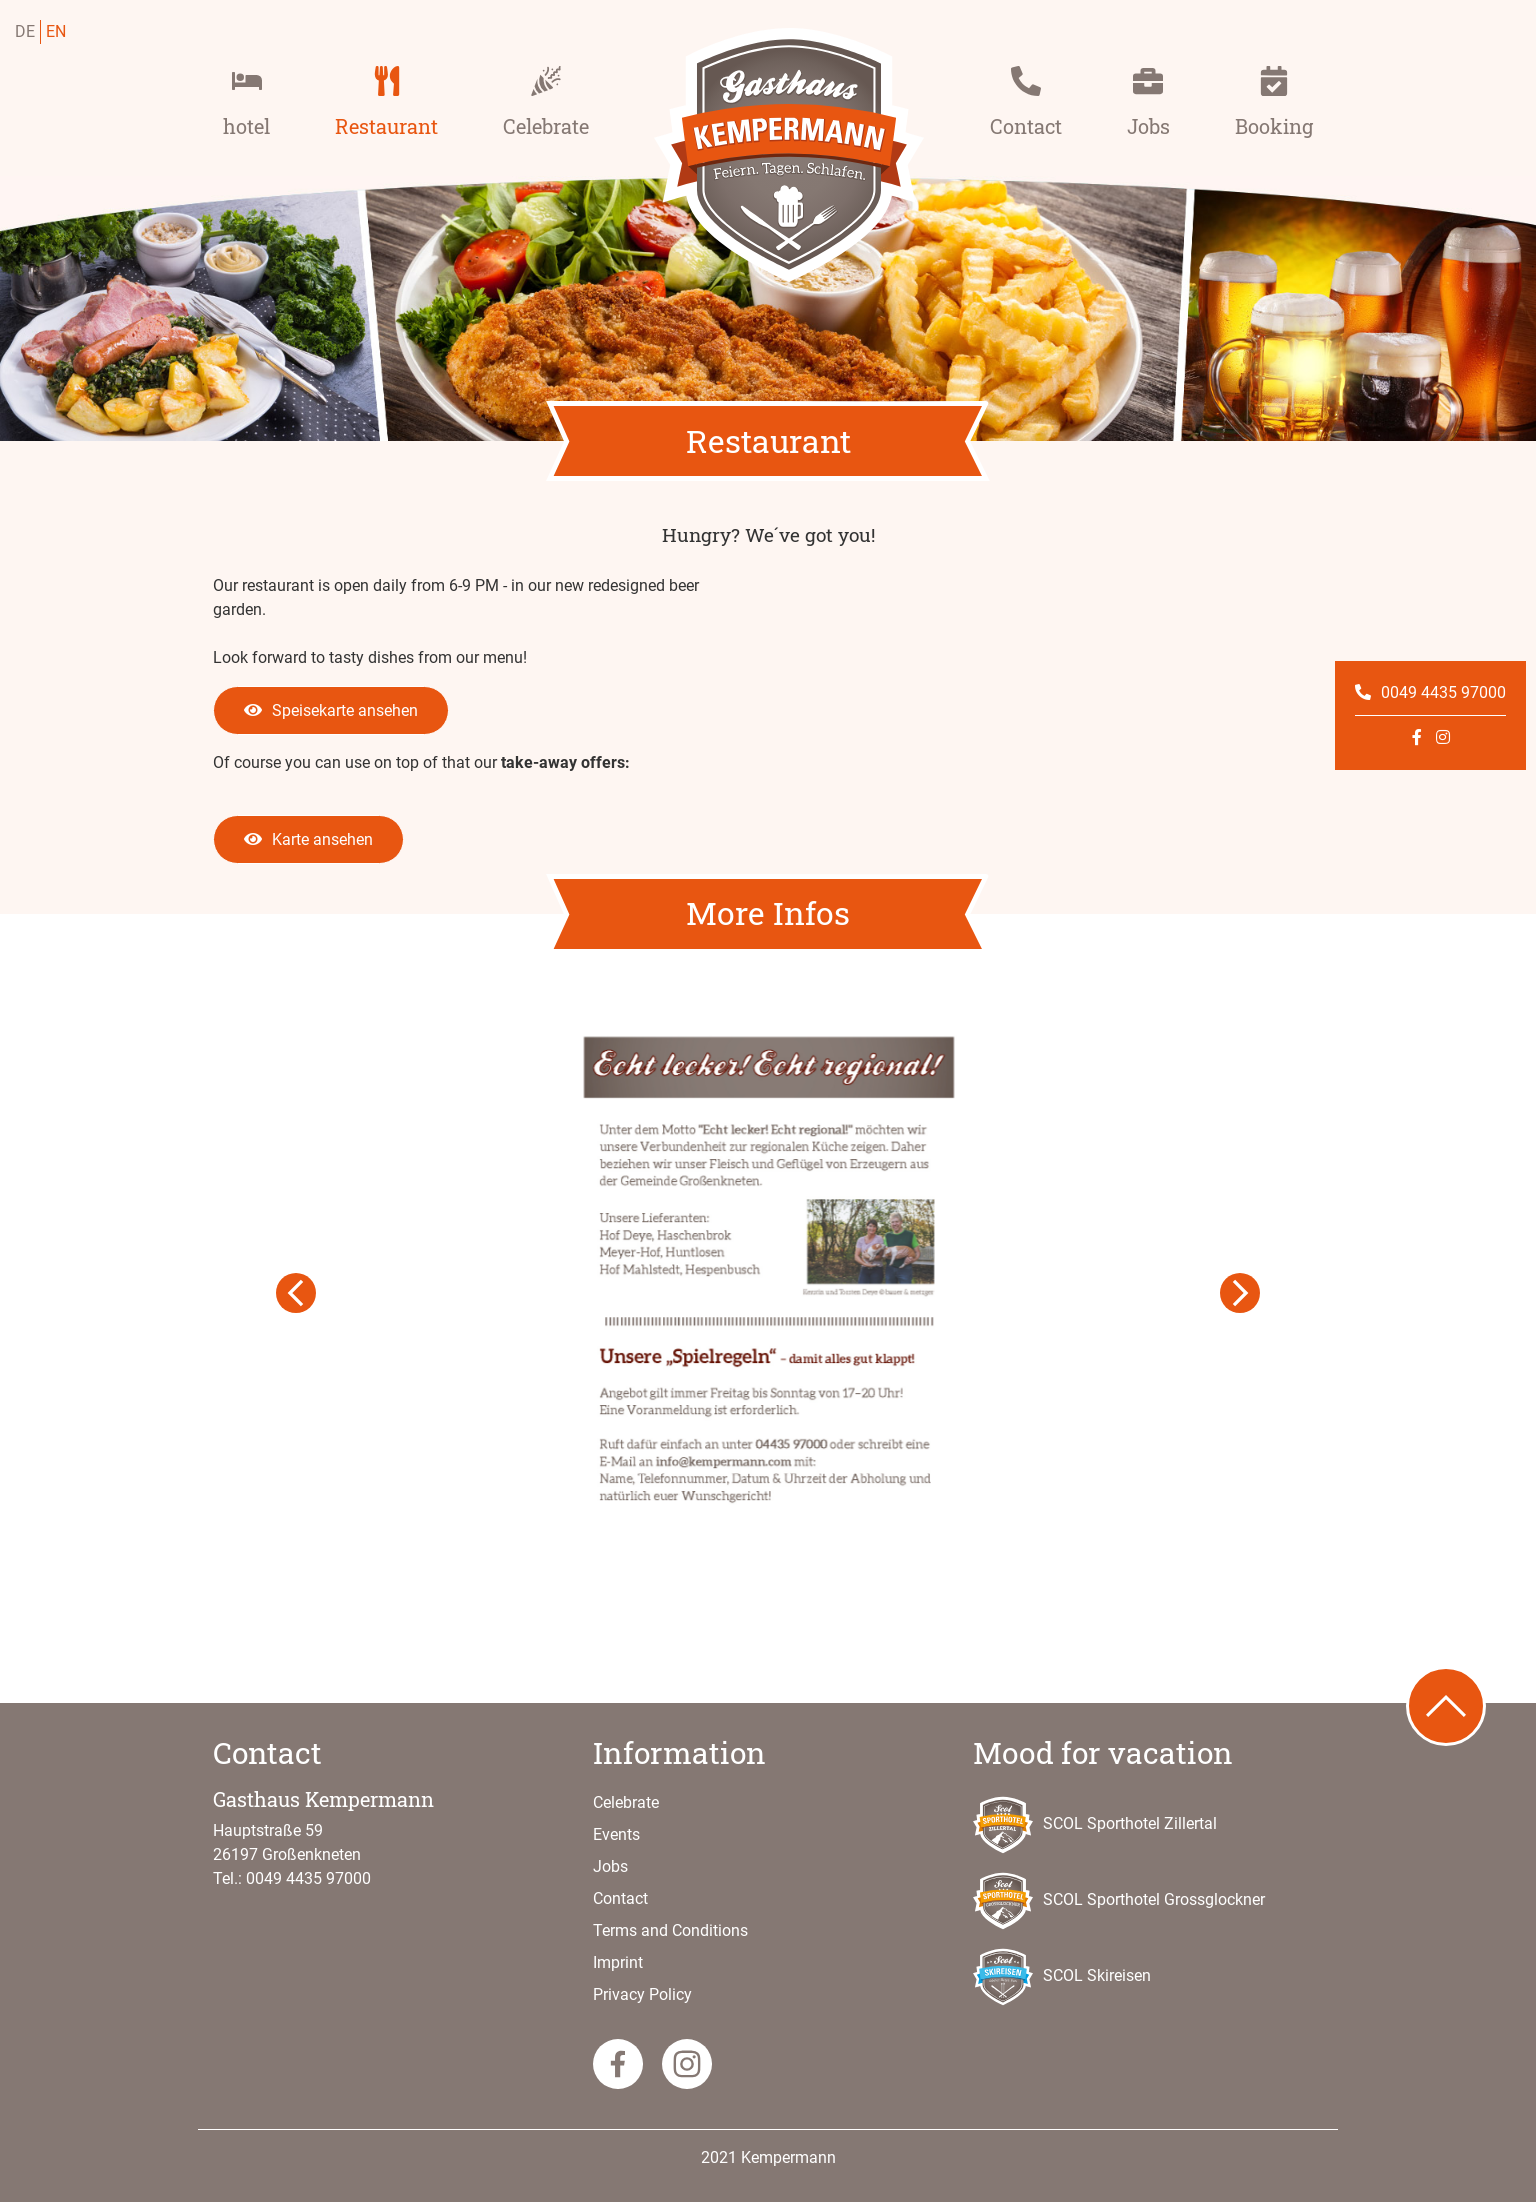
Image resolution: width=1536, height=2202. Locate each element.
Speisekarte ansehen (331, 710)
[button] (296, 1294)
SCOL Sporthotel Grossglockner (1119, 1901)
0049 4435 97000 (1430, 692)
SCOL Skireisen (1062, 1977)
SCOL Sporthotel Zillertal (1095, 1825)
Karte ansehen (308, 839)
